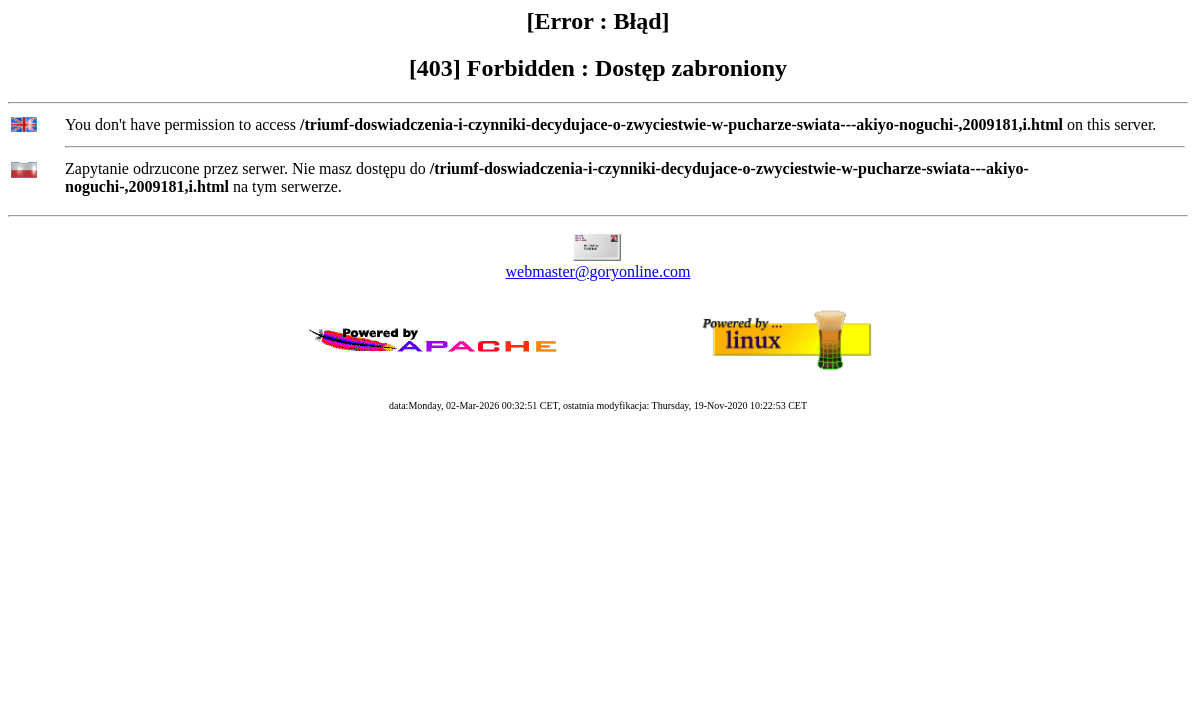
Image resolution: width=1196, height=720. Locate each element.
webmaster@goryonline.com (598, 271)
